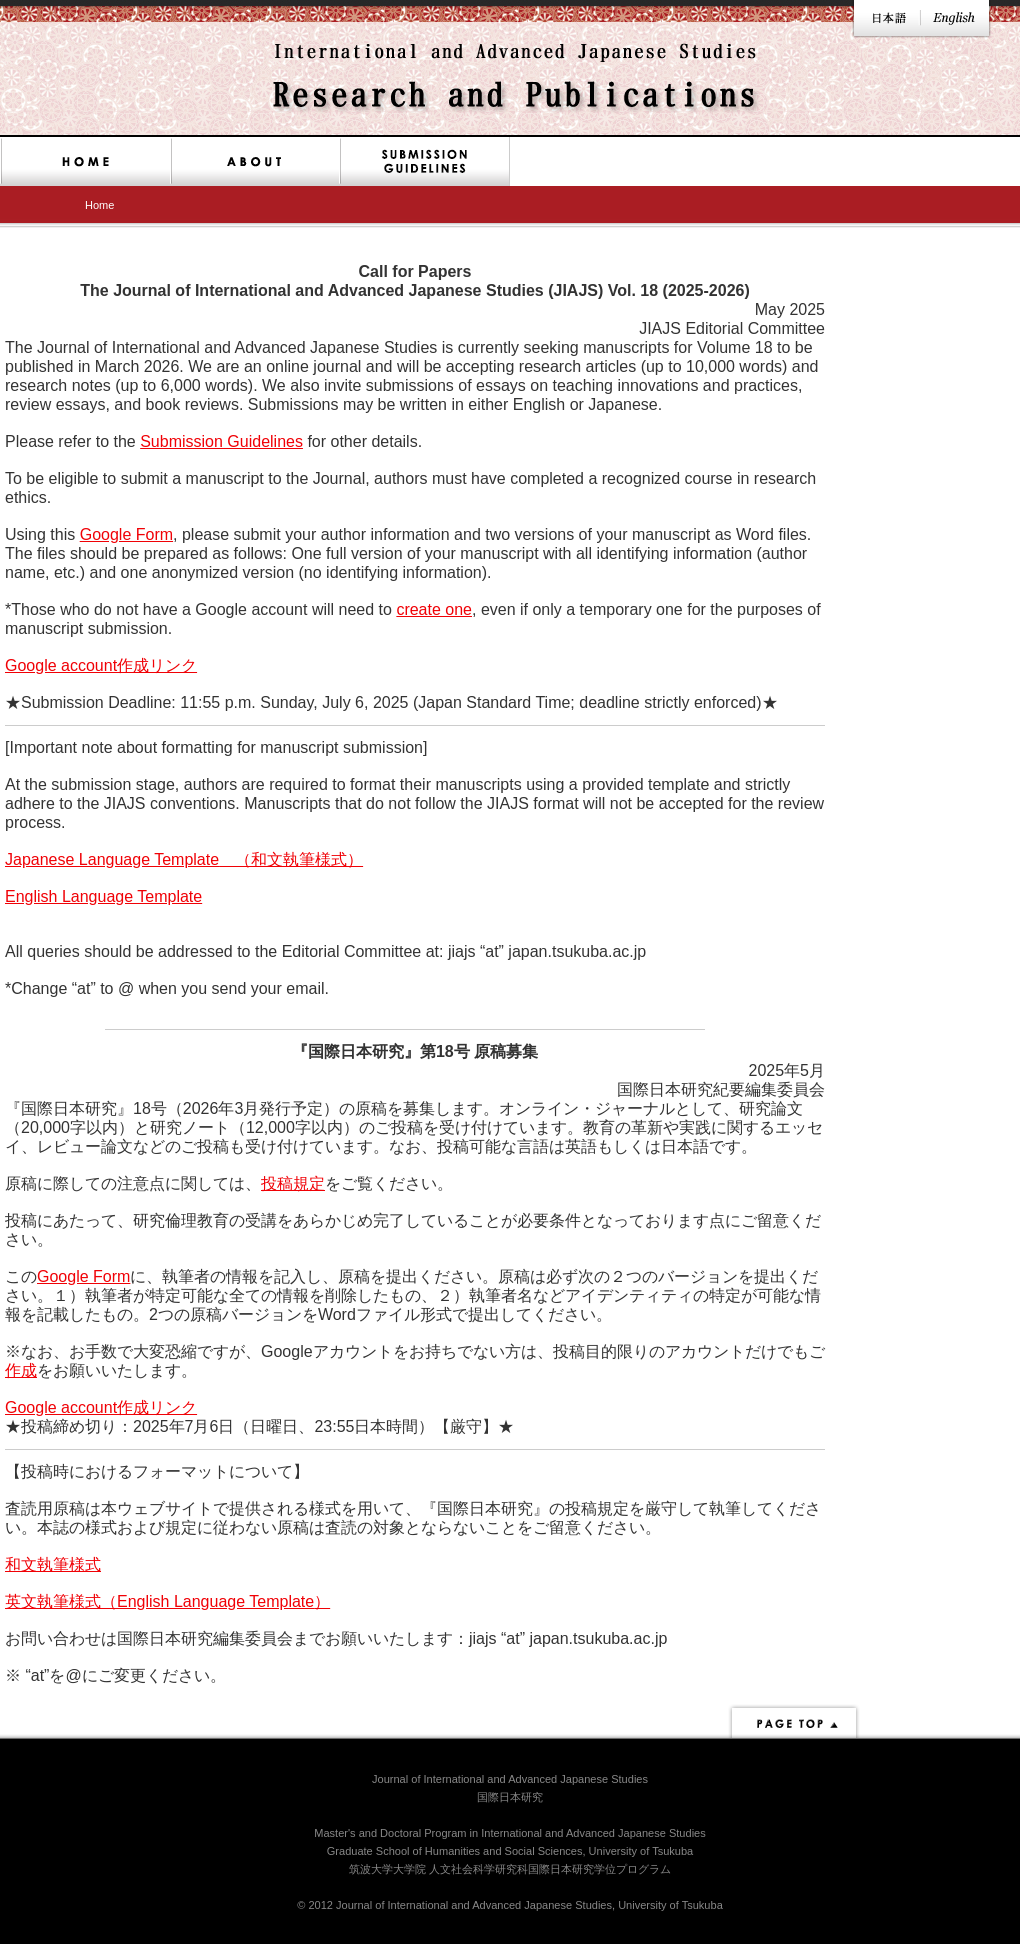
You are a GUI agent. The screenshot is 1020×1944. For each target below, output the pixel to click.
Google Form (126, 534)
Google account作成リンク (101, 665)
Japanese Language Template (112, 859)
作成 (21, 1370)
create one (434, 609)
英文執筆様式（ (61, 1601)
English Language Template (103, 896)
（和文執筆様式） (291, 859)
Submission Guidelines (221, 441)
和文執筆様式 (53, 1564)
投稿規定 (293, 1183)
